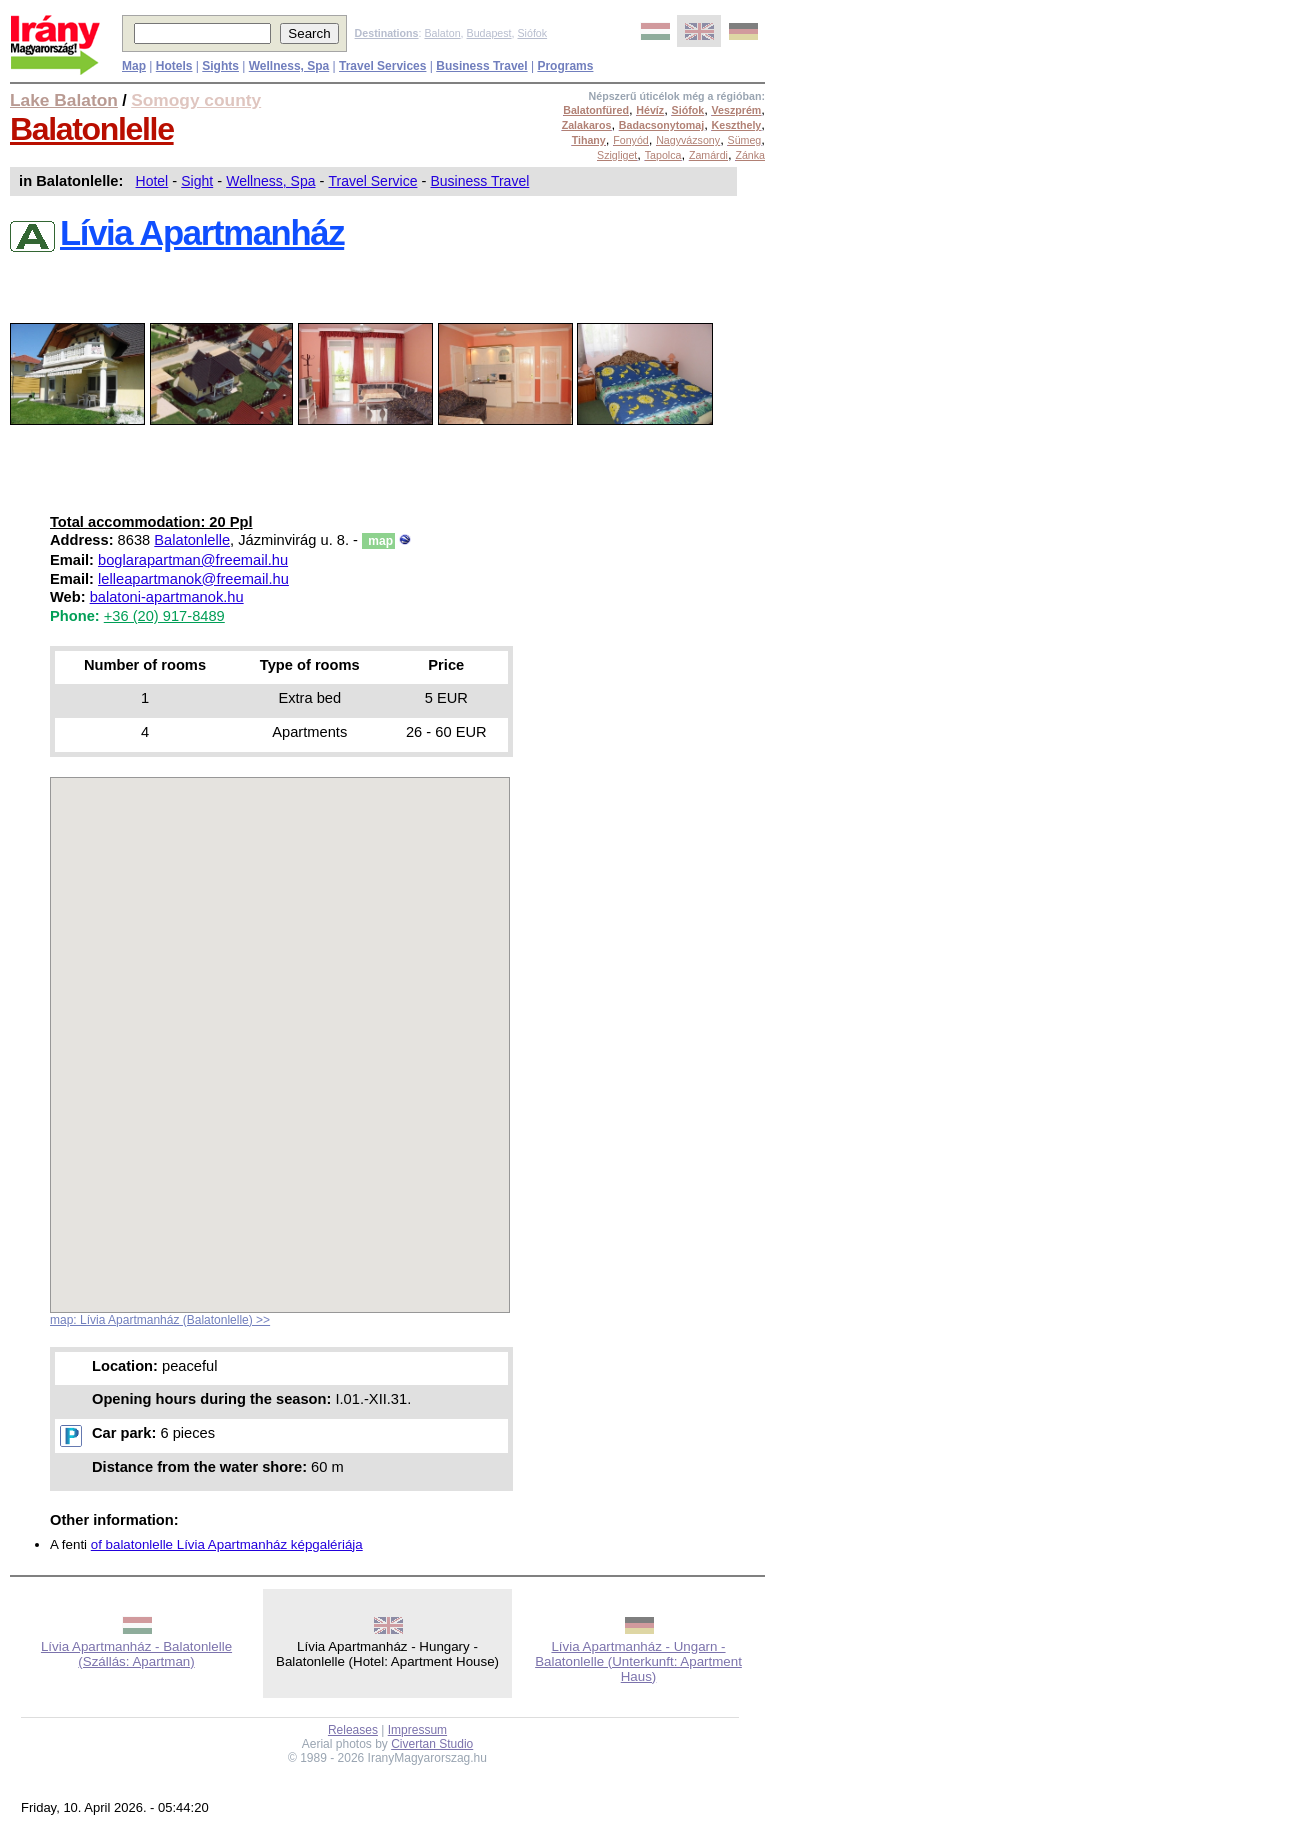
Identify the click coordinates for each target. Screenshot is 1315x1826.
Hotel (152, 181)
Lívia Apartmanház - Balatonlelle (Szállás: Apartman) (136, 1654)
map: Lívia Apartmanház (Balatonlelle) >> (160, 1320)
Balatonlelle (92, 129)
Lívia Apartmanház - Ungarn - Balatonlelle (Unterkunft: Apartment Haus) (638, 1661)
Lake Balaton (64, 100)
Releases (353, 1730)
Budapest (489, 33)
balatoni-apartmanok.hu (167, 597)
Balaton (442, 33)
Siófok (532, 33)
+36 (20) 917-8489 (164, 616)
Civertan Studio (432, 1744)
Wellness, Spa (270, 181)
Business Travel (479, 181)
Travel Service (372, 181)
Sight (197, 181)
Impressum (417, 1730)
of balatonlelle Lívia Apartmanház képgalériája (227, 1544)
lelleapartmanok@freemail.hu (193, 579)
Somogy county (196, 100)
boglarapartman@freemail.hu (193, 560)
